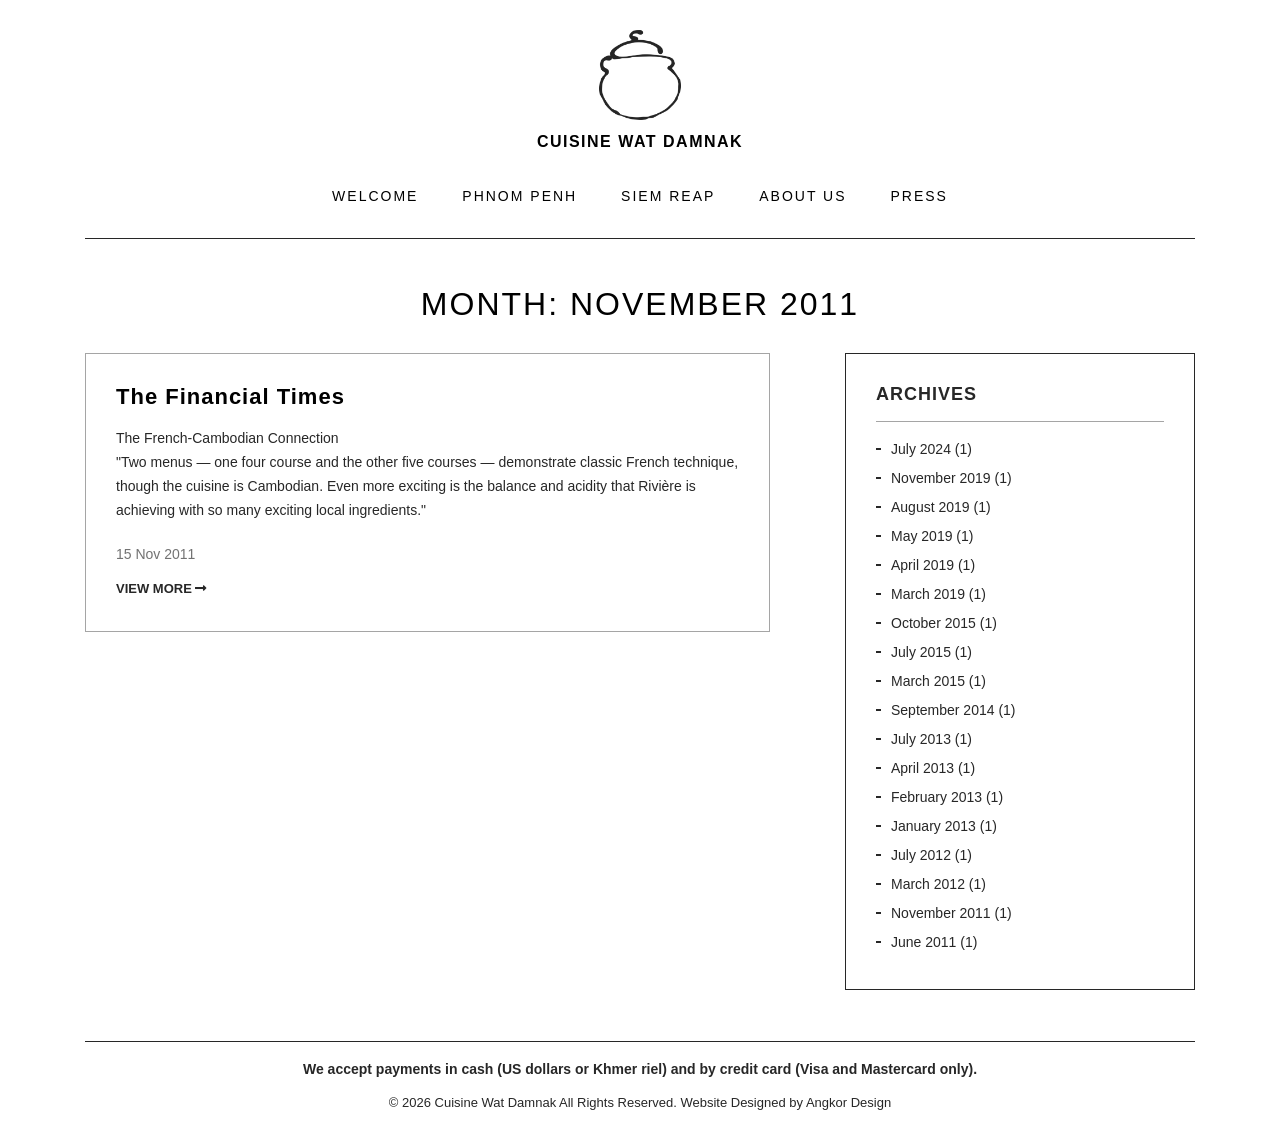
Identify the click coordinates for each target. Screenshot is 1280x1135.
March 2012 (928, 884)
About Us (802, 196)
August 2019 (930, 507)
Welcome (375, 196)
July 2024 (921, 449)
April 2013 (922, 768)
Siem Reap (668, 196)
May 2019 (921, 536)
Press (918, 196)
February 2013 (936, 797)
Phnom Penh (519, 196)
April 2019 (922, 565)
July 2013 (921, 739)
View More (161, 588)
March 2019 (928, 594)
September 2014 (943, 710)
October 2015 (933, 623)
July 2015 (921, 652)
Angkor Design (848, 1102)
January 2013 (933, 826)
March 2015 (928, 681)
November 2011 (941, 913)
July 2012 (921, 855)
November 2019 (941, 478)
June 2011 (923, 942)
